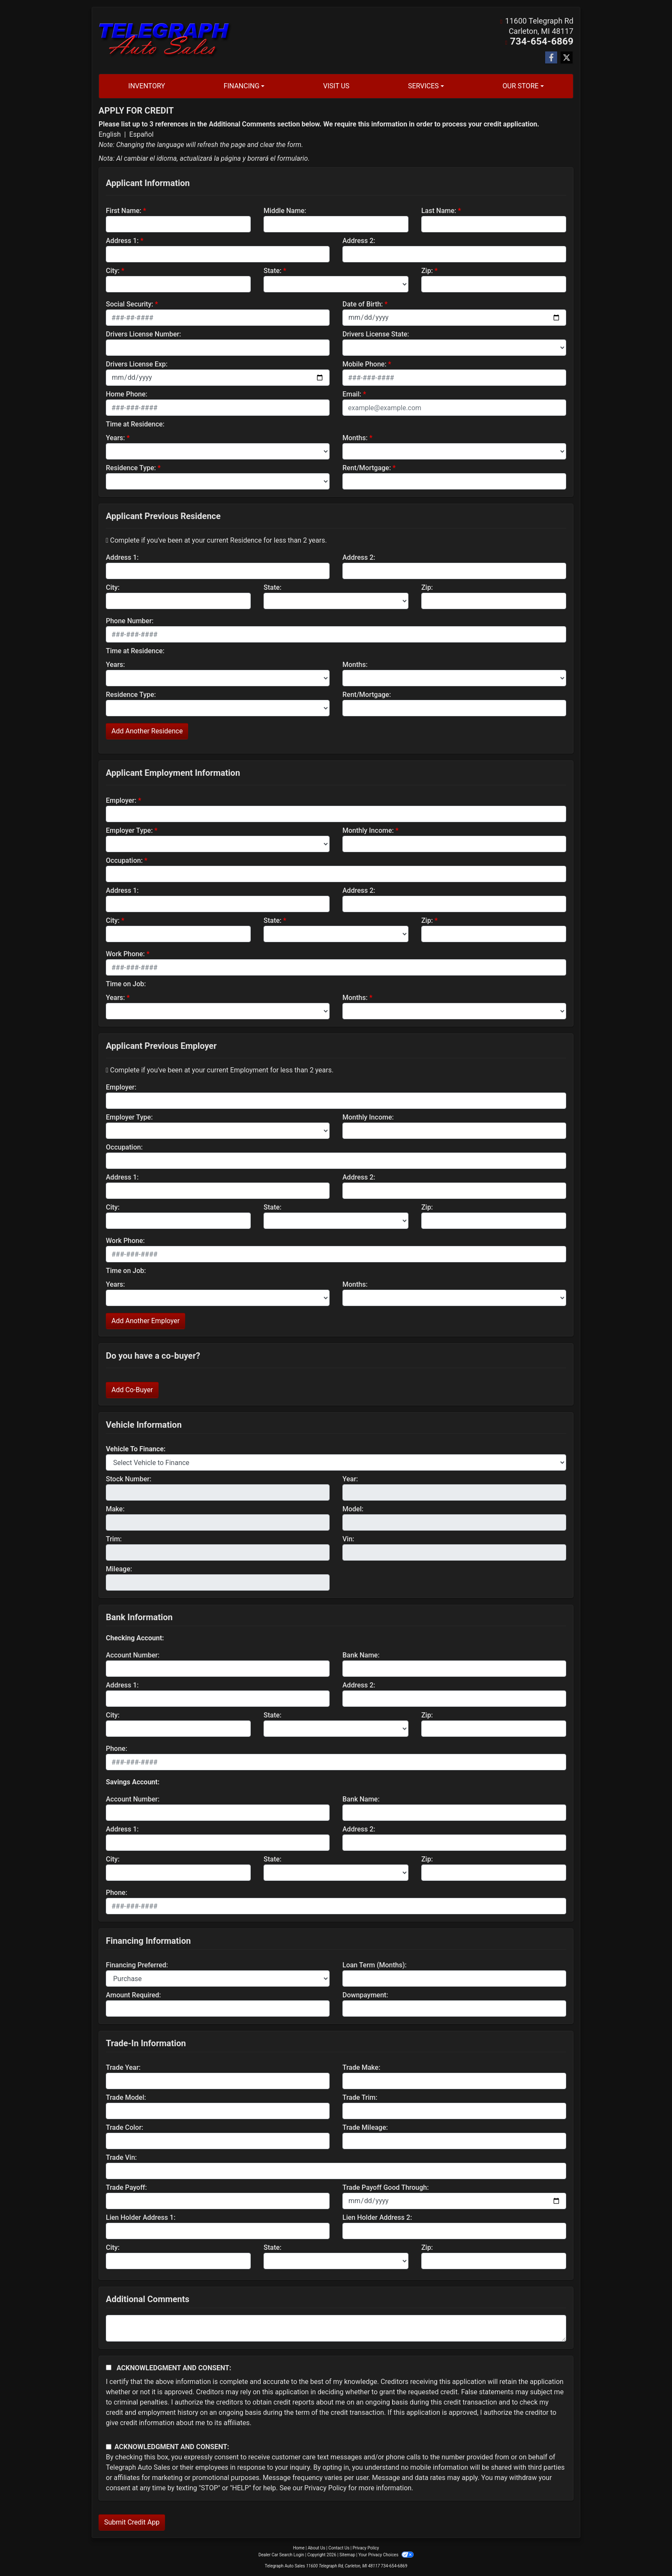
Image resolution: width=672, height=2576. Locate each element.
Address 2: (358, 240)
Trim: (114, 1538)
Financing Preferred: (137, 1965)
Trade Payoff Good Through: (385, 2187)
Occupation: (124, 860)
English (110, 134)
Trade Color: (124, 2127)
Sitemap (347, 2554)
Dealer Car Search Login (281, 2554)
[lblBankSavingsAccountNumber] (218, 1812)
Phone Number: (129, 620)
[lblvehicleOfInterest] (336, 1462)
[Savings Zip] (493, 1872)
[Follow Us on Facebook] (551, 57)
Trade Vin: (121, 2157)
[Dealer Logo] (165, 40)
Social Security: (129, 304)
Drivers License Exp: (137, 364)
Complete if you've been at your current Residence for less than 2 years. (216, 540)
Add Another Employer (145, 1320)
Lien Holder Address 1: (140, 2217)
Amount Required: (133, 1995)
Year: (350, 1478)
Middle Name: (285, 210)
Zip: (427, 270)
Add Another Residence (147, 731)
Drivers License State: (375, 334)
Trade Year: (123, 2067)
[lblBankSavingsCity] (178, 1872)
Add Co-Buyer (132, 1389)
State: (273, 270)
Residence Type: (131, 467)
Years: (115, 437)
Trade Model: (126, 2097)
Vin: (348, 1538)
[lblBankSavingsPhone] (336, 1905)
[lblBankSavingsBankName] (454, 1812)
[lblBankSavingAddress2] (454, 1842)
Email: (351, 394)
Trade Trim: (359, 2097)
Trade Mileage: (365, 2127)
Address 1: (122, 240)
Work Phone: (125, 953)
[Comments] (336, 2328)
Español (141, 134)
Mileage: (119, 1568)
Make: (115, 1508)
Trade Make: (361, 2067)
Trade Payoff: (126, 2187)
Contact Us (338, 2547)
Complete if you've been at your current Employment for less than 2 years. (219, 1070)
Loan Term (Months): (374, 1965)
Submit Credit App (131, 2522)
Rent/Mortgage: (366, 467)
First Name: (123, 210)
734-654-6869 (548, 41)
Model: (352, 1508)
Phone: (116, 1748)
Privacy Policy (325, 2487)
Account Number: (132, 1655)
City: (113, 270)
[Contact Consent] (108, 2446)
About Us (316, 2547)
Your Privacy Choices (386, 2554)
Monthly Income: (368, 830)
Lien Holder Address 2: (377, 2217)
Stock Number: (128, 1478)
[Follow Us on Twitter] (567, 57)
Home (299, 2547)
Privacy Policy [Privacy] (366, 2547)
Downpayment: (365, 1995)
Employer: (121, 800)
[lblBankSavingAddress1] (218, 1842)
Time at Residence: (135, 424)
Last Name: (438, 210)
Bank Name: (361, 1655)
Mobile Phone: (364, 364)
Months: (355, 437)
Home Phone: (126, 394)
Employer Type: (129, 830)
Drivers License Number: (143, 334)
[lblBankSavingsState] (336, 1872)
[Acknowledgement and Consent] (108, 2367)
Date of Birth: (362, 304)
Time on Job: (126, 983)
